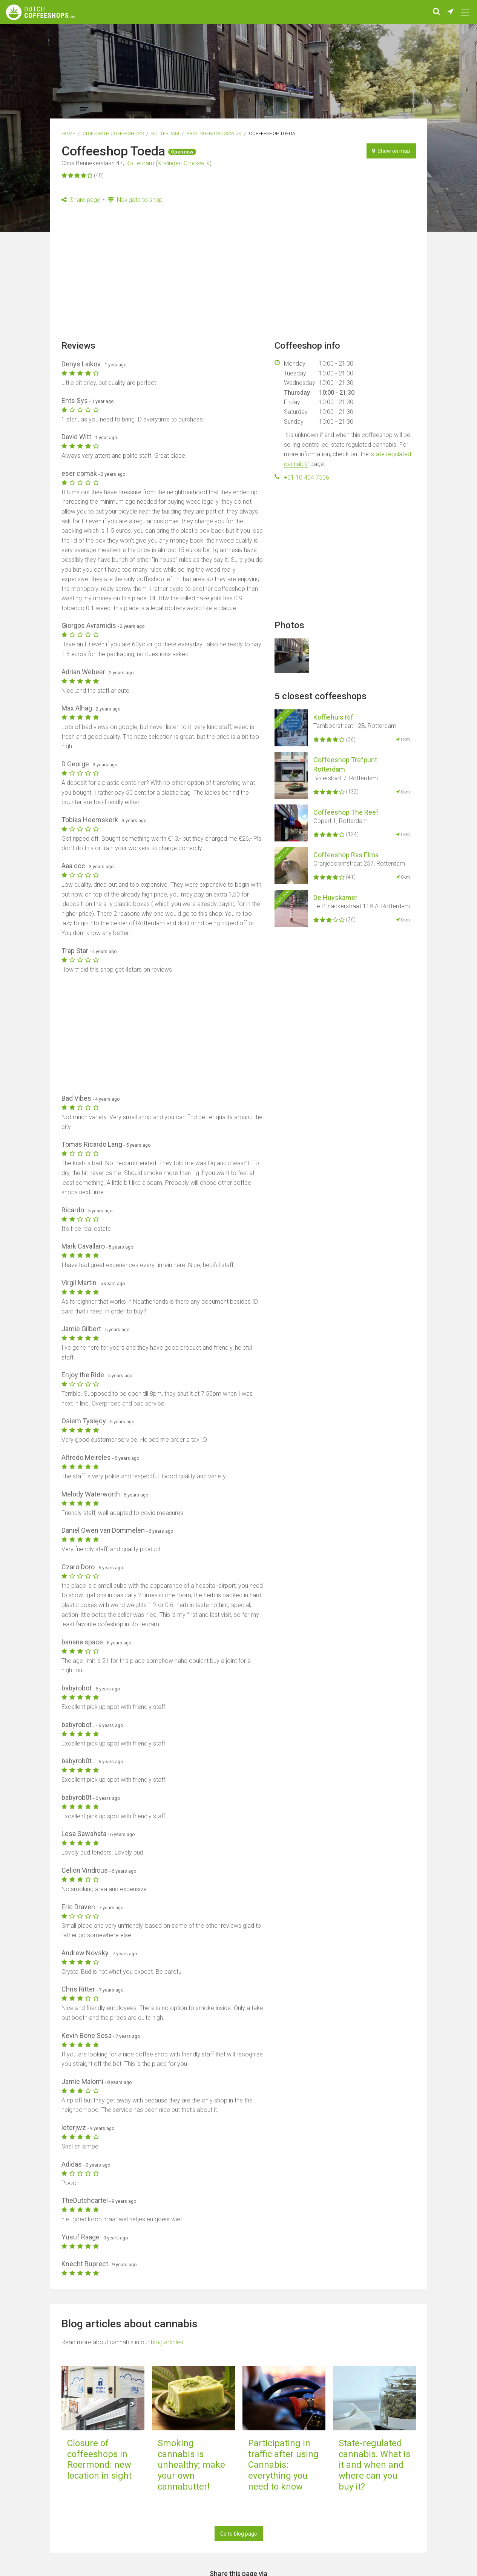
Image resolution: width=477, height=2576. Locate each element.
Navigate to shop (135, 199)
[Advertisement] (238, 274)
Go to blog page (238, 2534)
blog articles (167, 2342)
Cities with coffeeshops (113, 133)
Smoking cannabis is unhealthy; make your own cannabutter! (191, 2465)
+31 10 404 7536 (306, 477)
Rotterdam (165, 133)
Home (68, 133)
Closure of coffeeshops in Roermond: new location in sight (99, 2459)
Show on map (391, 151)
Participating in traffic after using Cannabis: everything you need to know (283, 2465)
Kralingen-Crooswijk (214, 133)
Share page (80, 199)
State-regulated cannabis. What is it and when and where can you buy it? (374, 2465)
